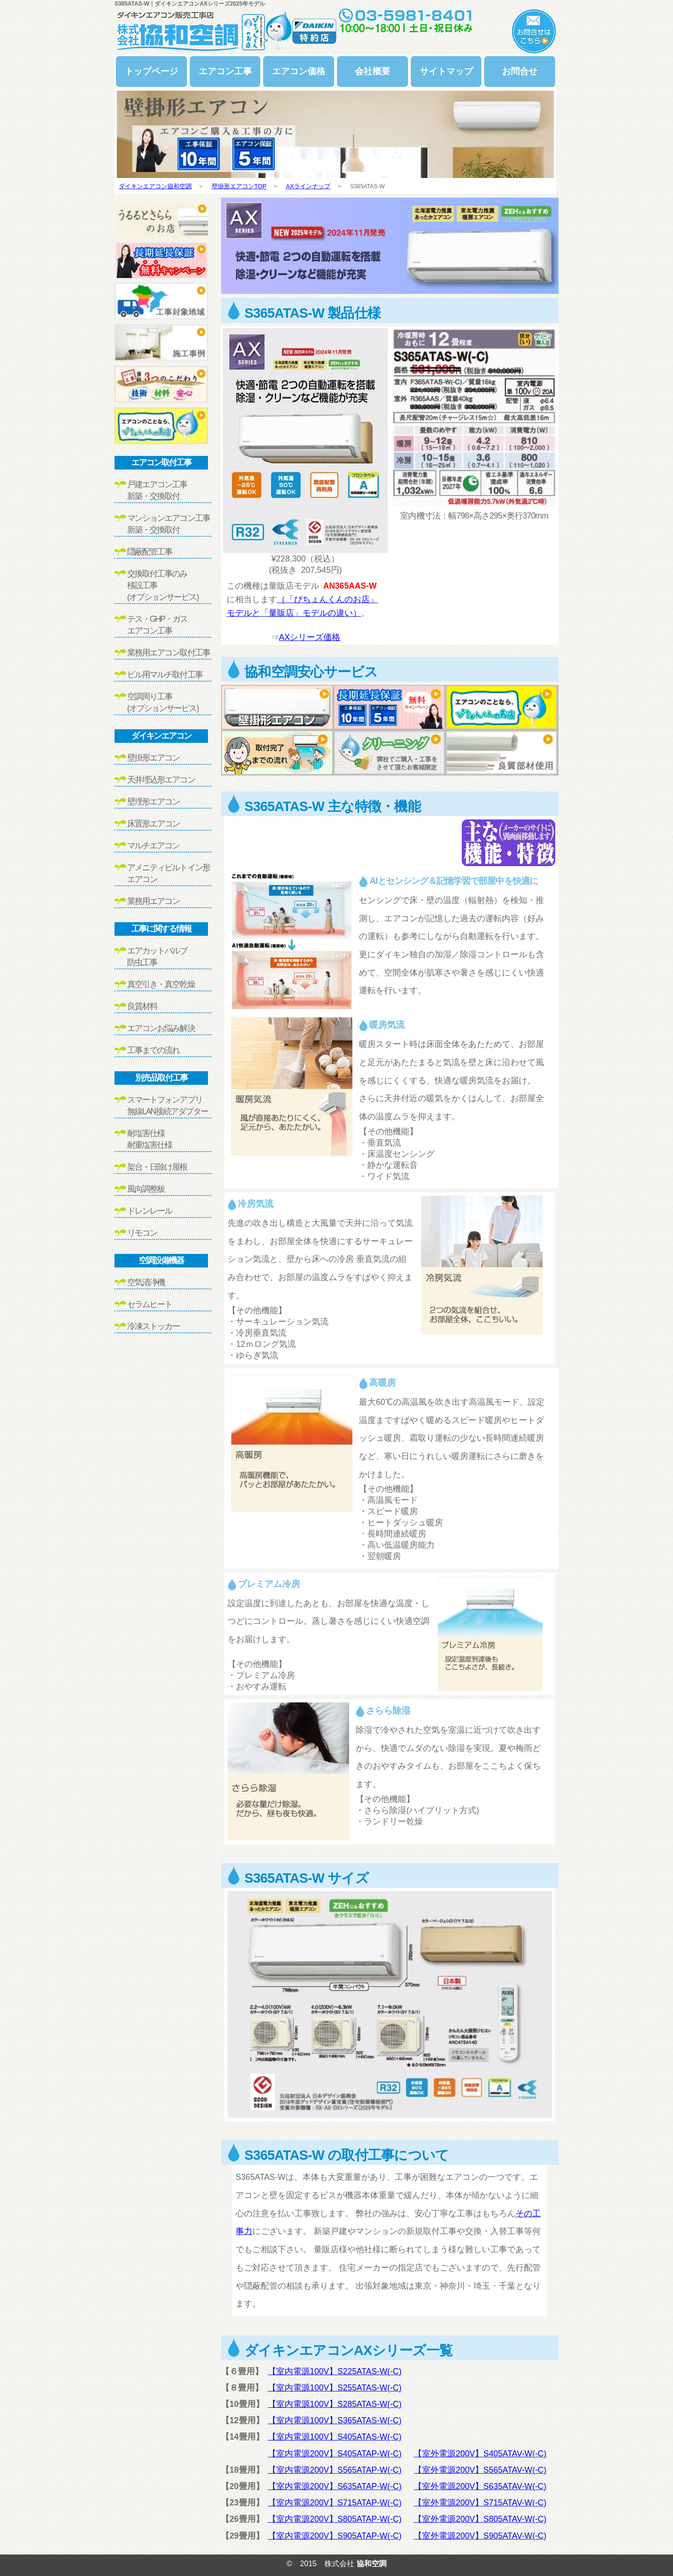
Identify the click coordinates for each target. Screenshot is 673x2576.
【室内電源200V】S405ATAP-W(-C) (334, 2453)
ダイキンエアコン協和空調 (155, 186)
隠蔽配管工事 (149, 551)
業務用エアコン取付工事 (168, 652)
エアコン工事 (225, 71)
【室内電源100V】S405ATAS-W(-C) (334, 2436)
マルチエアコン (153, 845)
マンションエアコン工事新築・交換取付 (168, 523)
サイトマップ (446, 71)
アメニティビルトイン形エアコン (168, 873)
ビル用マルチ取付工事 (164, 674)
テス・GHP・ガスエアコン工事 (157, 624)
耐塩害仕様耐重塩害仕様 (149, 1139)
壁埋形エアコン (153, 801)
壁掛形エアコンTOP (239, 186)
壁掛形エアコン (153, 757)
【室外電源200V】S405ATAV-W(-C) (480, 2453)
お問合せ (519, 71)
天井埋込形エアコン (161, 779)
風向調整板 (146, 1189)
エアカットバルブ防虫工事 (157, 956)
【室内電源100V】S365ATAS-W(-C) (334, 2420)
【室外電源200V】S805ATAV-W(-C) (480, 2519)
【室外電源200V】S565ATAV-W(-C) (480, 2470)
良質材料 (142, 1006)
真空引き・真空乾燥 (161, 984)
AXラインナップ (308, 186)
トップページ (151, 71)
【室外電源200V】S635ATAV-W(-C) (480, 2486)
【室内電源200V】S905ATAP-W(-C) (334, 2535)
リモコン (142, 1233)
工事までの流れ (153, 1050)
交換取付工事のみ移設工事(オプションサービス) (162, 585)
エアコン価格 (298, 71)
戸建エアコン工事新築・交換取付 (157, 490)
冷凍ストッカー (153, 1326)
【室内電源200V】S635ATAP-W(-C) (334, 2486)
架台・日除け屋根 (157, 1167)
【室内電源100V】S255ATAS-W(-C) (334, 2387)
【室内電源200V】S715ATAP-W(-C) (334, 2502)
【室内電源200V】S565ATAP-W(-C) (334, 2470)
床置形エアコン (153, 823)
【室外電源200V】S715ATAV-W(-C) (480, 2502)
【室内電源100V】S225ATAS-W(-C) (334, 2371)
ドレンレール (149, 1211)
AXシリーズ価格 (309, 637)
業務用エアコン (153, 901)
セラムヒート (149, 1304)
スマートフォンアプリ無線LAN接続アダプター (167, 1105)
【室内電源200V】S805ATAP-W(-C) (334, 2519)
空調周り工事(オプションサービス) (162, 702)
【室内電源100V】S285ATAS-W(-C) (334, 2404)
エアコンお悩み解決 (161, 1028)
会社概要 (372, 71)
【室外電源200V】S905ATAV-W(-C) (480, 2535)
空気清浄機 (146, 1282)
